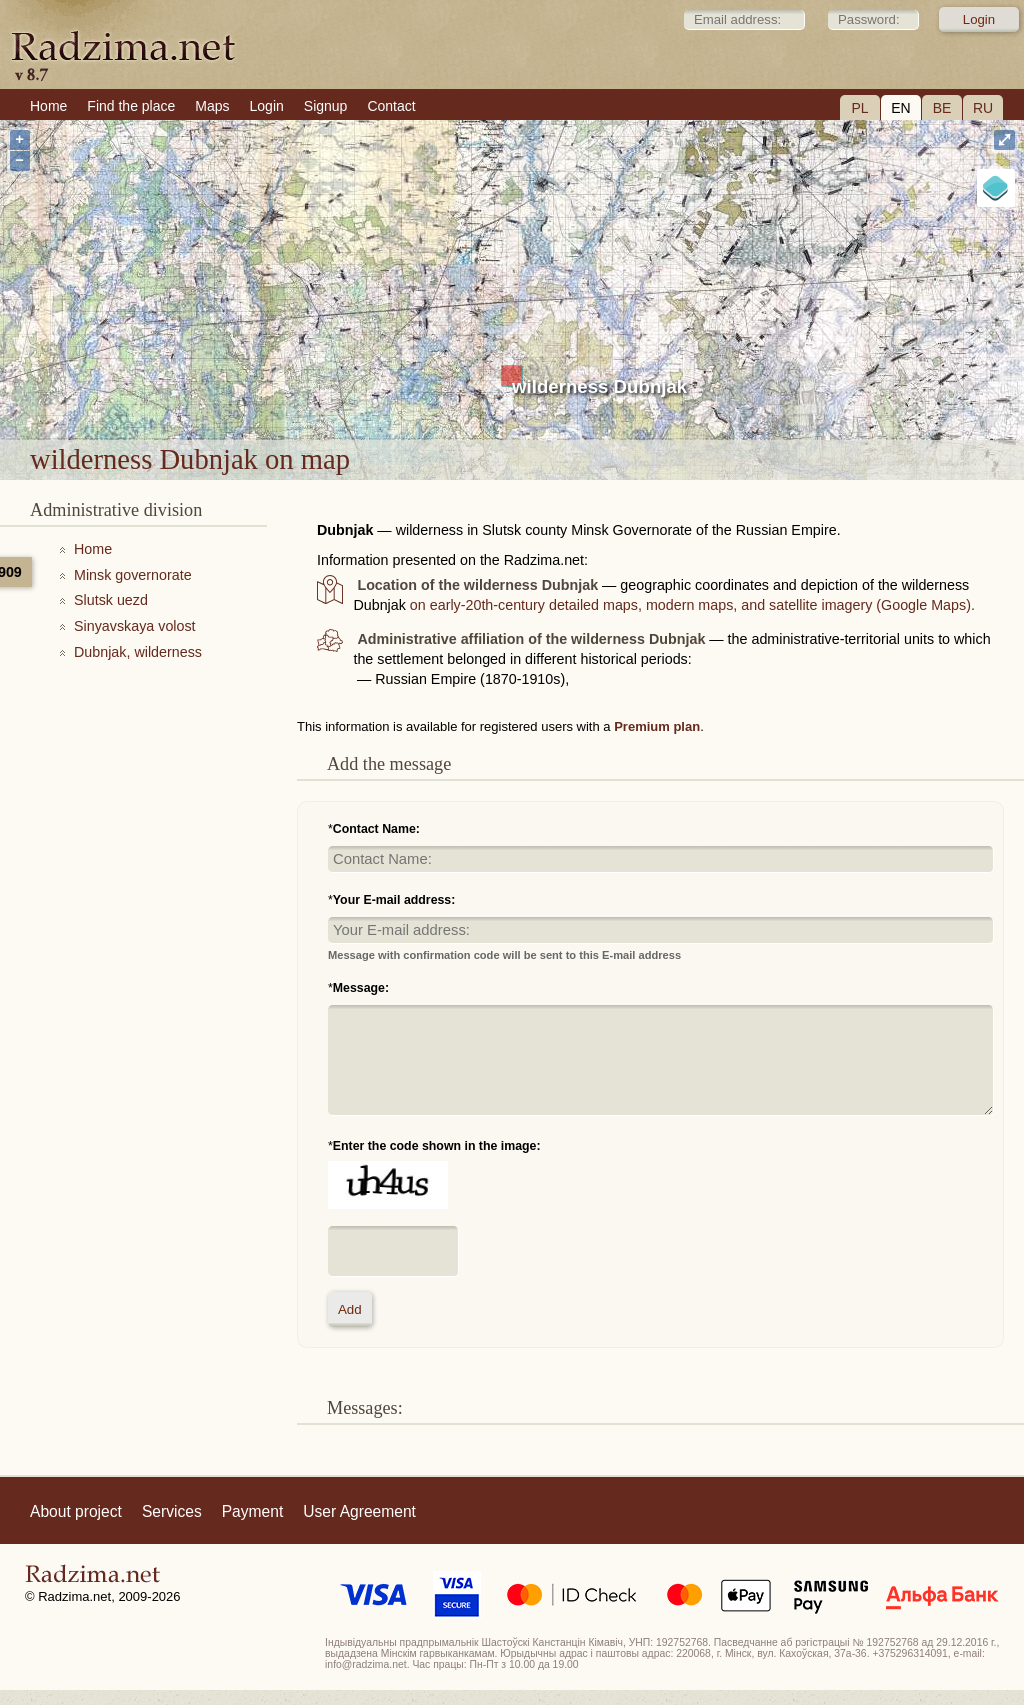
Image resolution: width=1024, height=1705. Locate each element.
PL (859, 108)
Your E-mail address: (394, 900)
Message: (361, 988)
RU (983, 108)
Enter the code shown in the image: (437, 1146)
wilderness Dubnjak (599, 386)
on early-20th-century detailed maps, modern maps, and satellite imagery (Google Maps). (692, 605)
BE (942, 108)
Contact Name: (376, 829)
